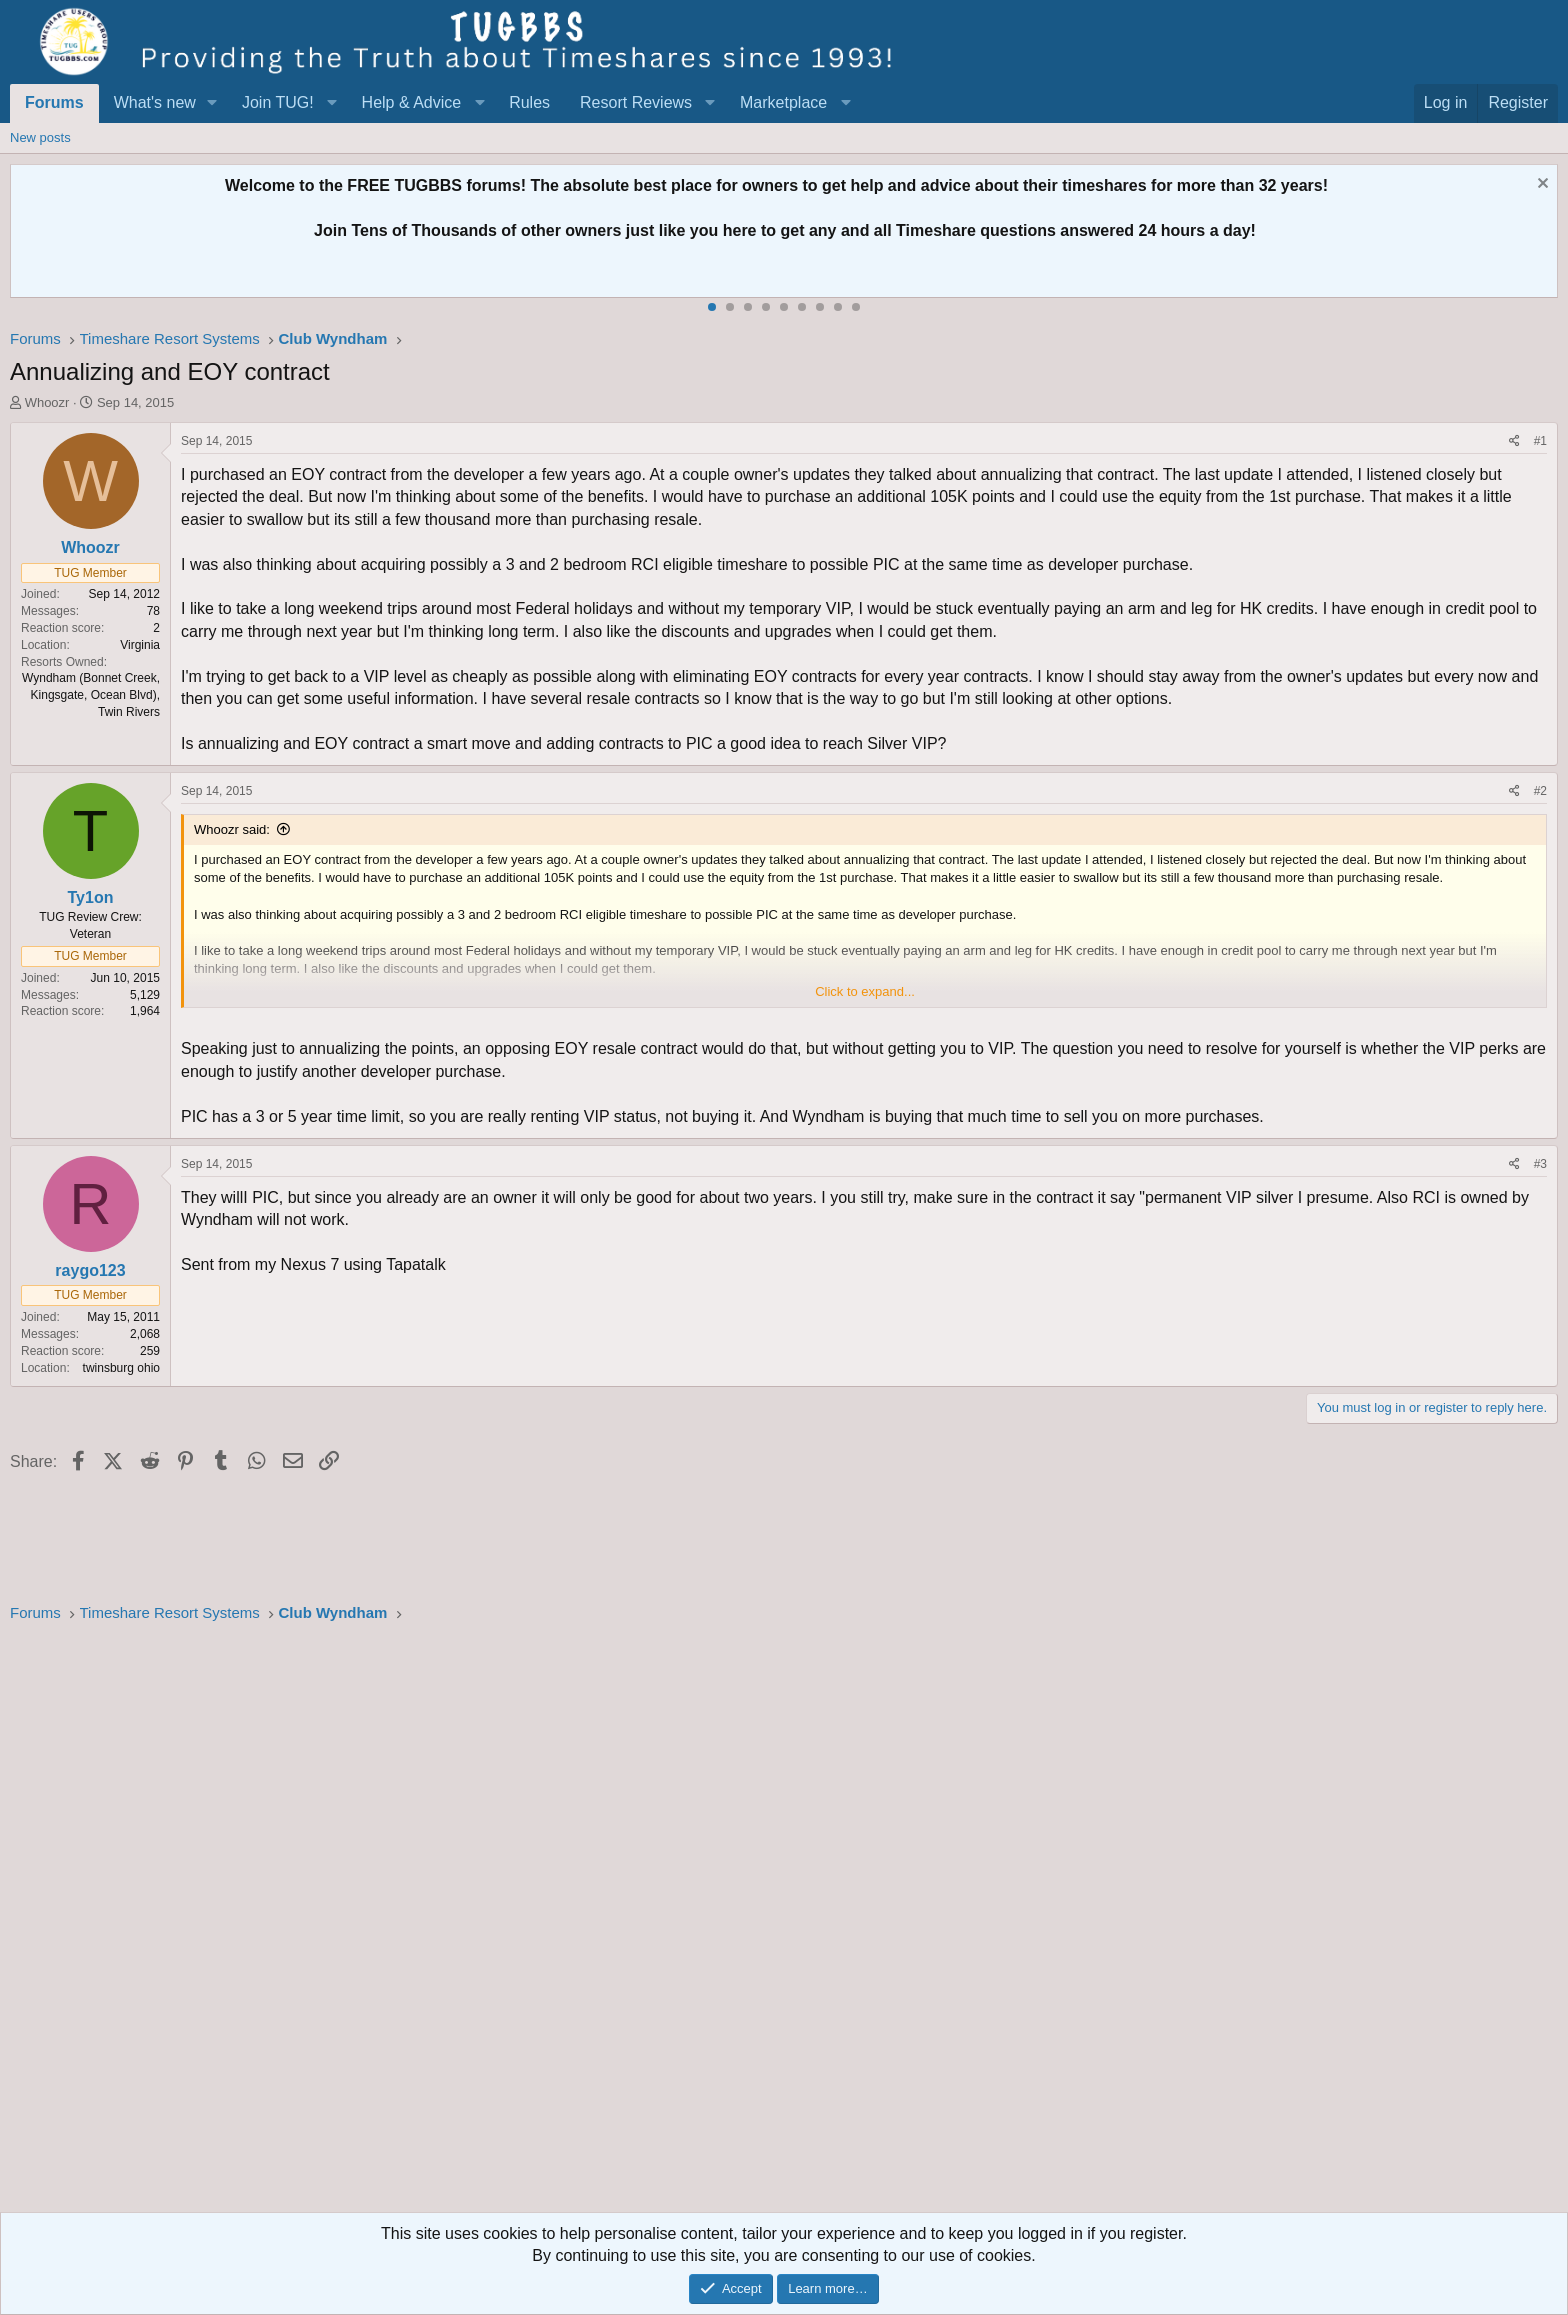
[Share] (1514, 441)
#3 (1540, 1164)
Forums (54, 102)
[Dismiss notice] (1540, 185)
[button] (212, 103)
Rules (529, 102)
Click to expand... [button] (865, 991)
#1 (1540, 441)
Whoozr (47, 402)
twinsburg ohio (121, 1368)
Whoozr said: (232, 829)
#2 (1540, 791)
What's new (155, 102)
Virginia (140, 645)
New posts (40, 137)
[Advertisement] (610, 1924)
